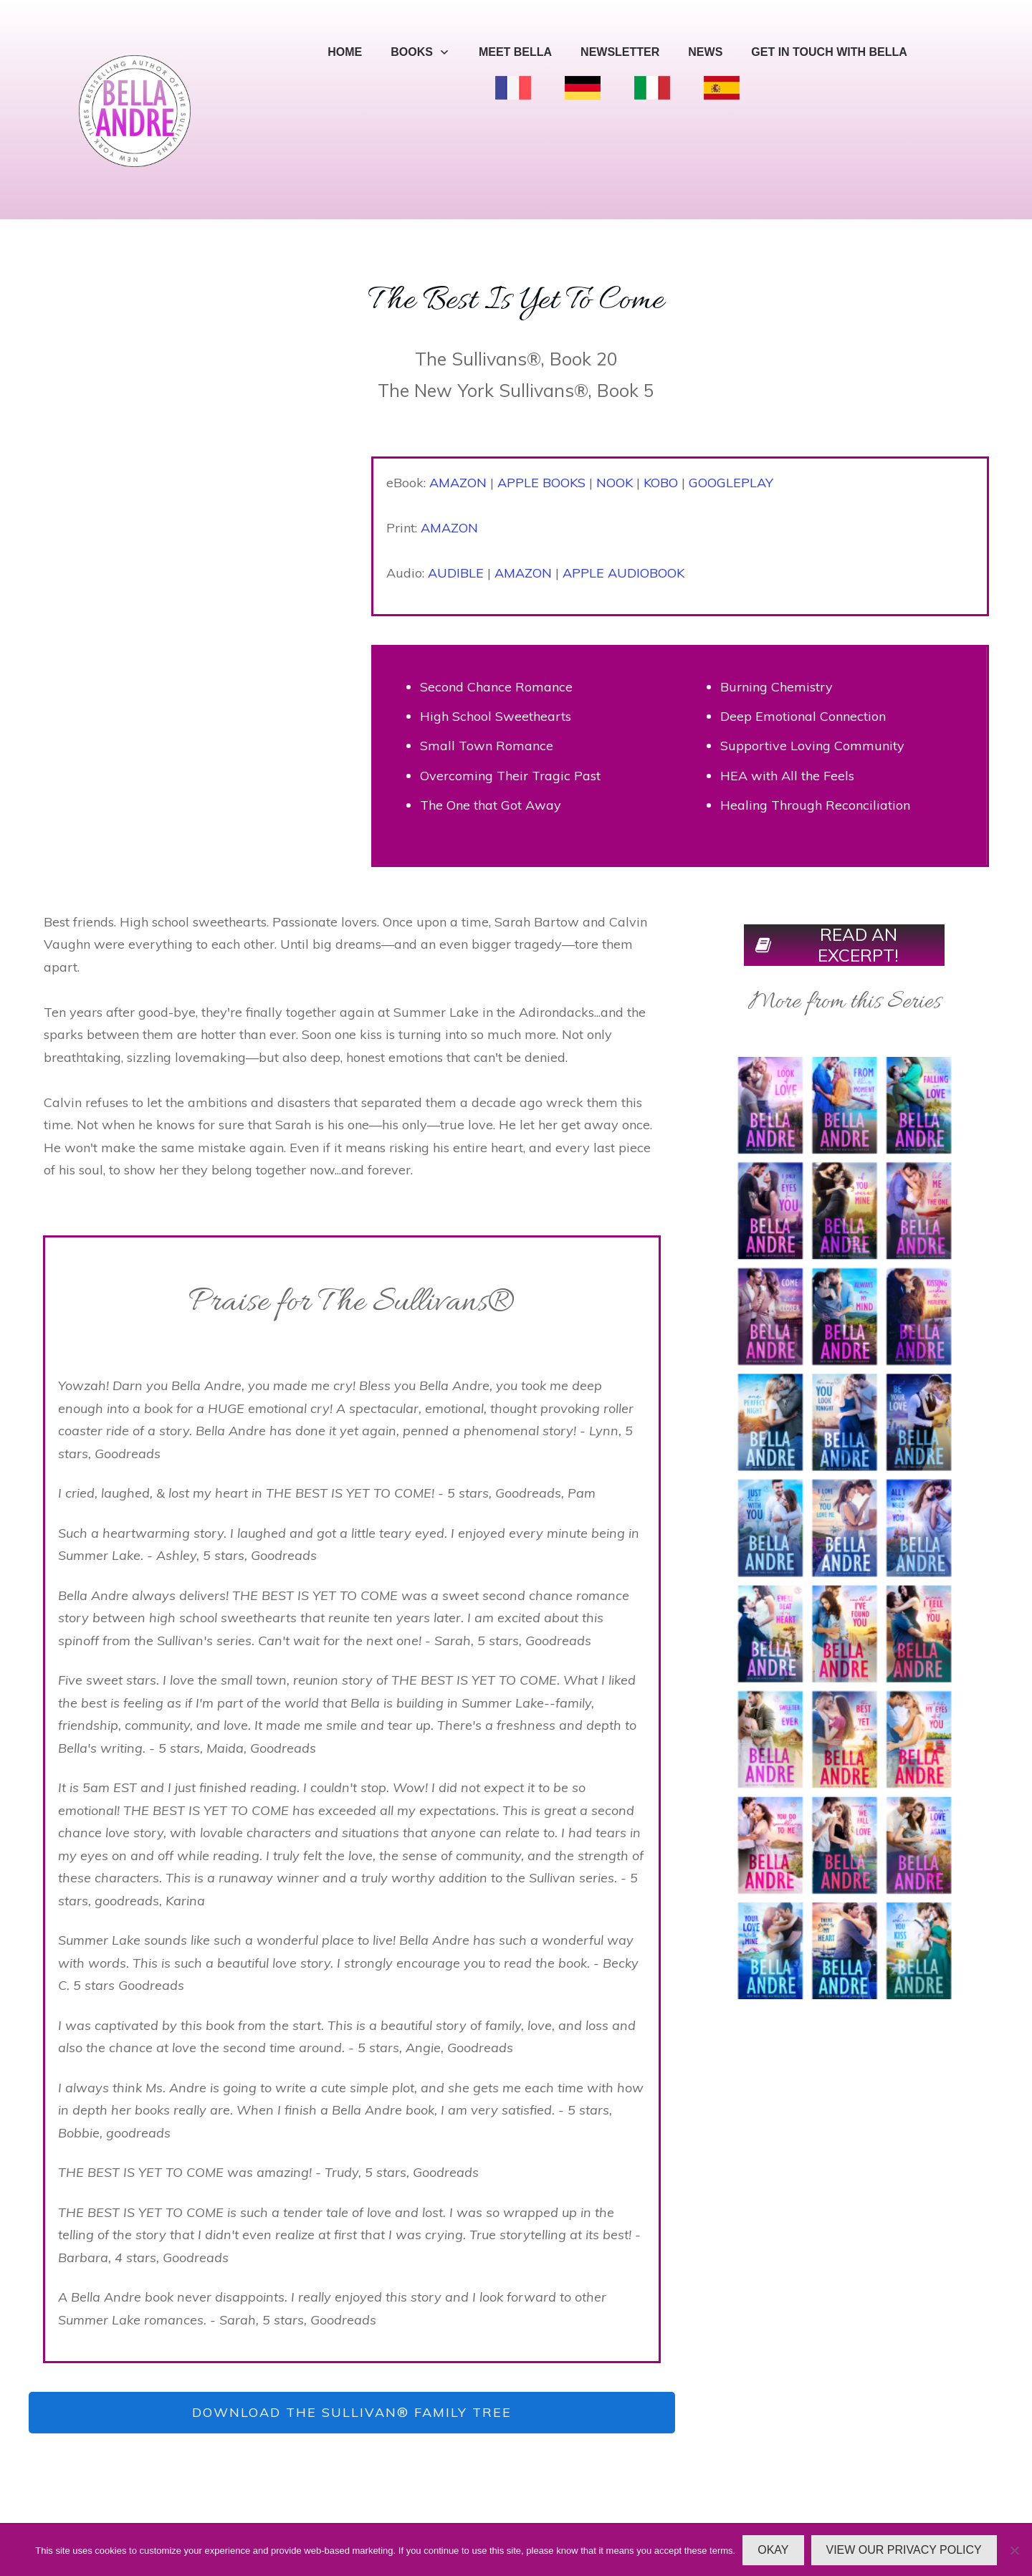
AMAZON (458, 482)
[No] (1014, 2550)
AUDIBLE (456, 573)
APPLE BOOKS (541, 482)
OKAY (773, 2550)
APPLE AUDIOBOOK (623, 573)
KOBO (661, 482)
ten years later (417, 1617)
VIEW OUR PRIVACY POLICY (904, 2550)
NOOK (614, 482)
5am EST (109, 1787)
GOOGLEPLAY (731, 482)
